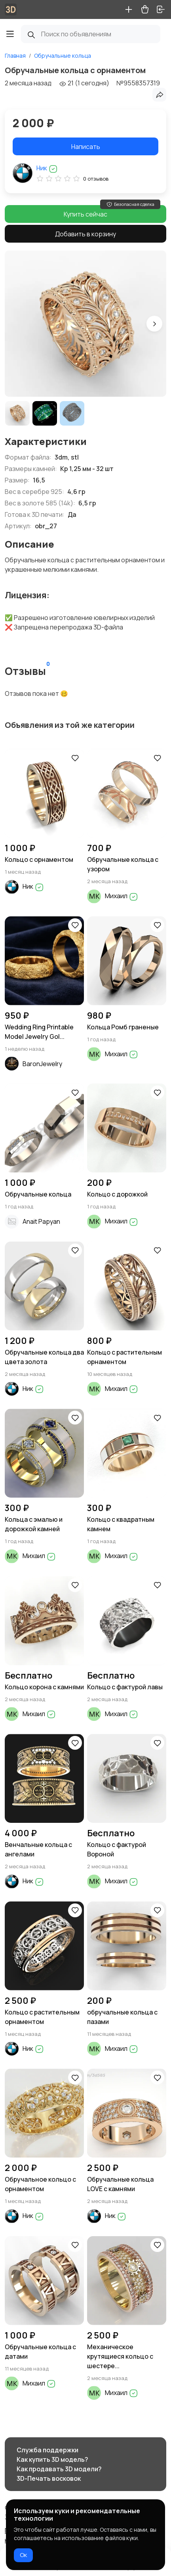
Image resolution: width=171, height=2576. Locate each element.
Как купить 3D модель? (52, 2459)
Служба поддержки (47, 2450)
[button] (154, 324)
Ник (47, 168)
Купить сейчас (85, 214)
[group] (85, 324)
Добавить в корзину (85, 234)
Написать (85, 146)
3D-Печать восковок (49, 2478)
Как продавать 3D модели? (59, 2469)
